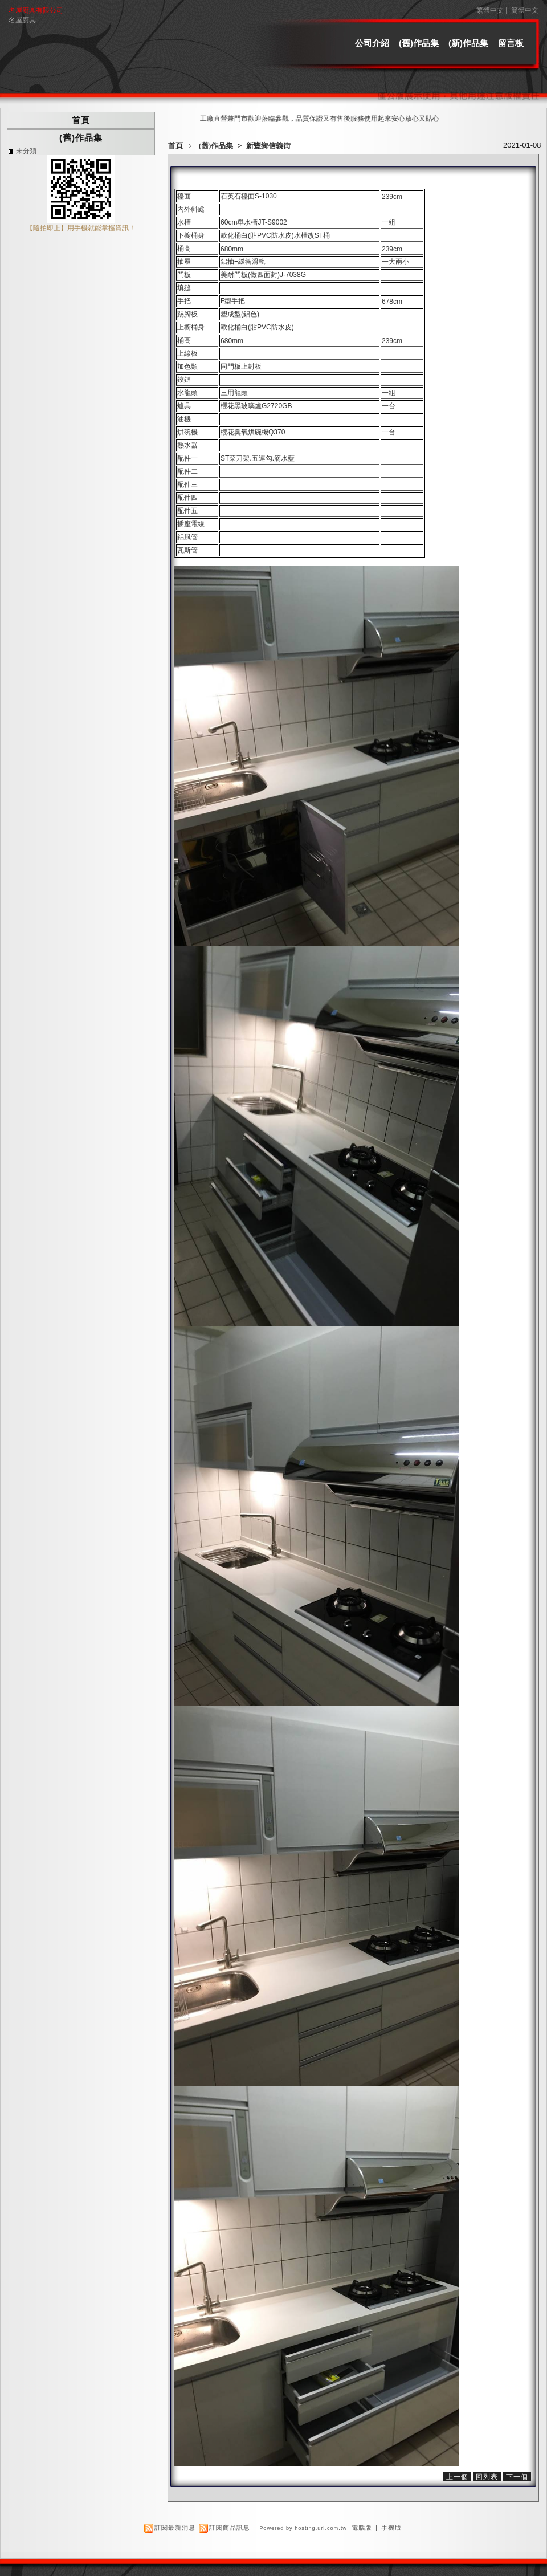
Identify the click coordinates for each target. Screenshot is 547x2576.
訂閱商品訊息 (229, 2527)
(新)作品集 (468, 43)
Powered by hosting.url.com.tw (303, 2528)
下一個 (517, 2477)
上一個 (457, 2477)
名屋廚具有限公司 (36, 10)
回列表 (487, 2477)
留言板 (511, 43)
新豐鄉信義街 (268, 145)
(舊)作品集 (419, 43)
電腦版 (362, 2527)
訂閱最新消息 (174, 2527)
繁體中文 (490, 10)
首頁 (175, 145)
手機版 (391, 2527)
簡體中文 (524, 10)
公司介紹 (372, 43)
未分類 (26, 151)
